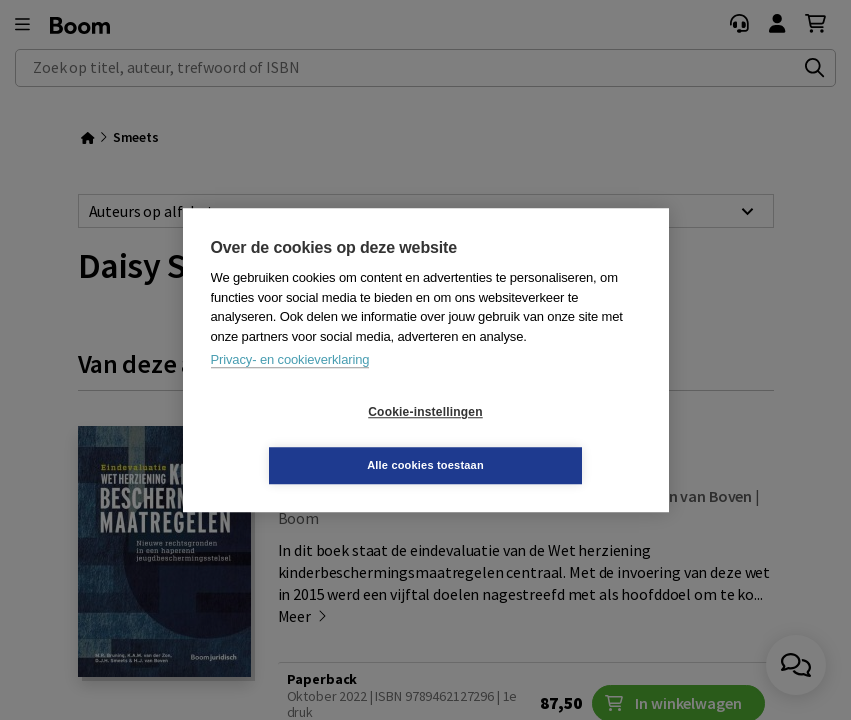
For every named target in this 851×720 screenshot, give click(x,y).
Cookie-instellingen (306, 439)
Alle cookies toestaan (544, 438)
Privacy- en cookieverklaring (290, 386)
